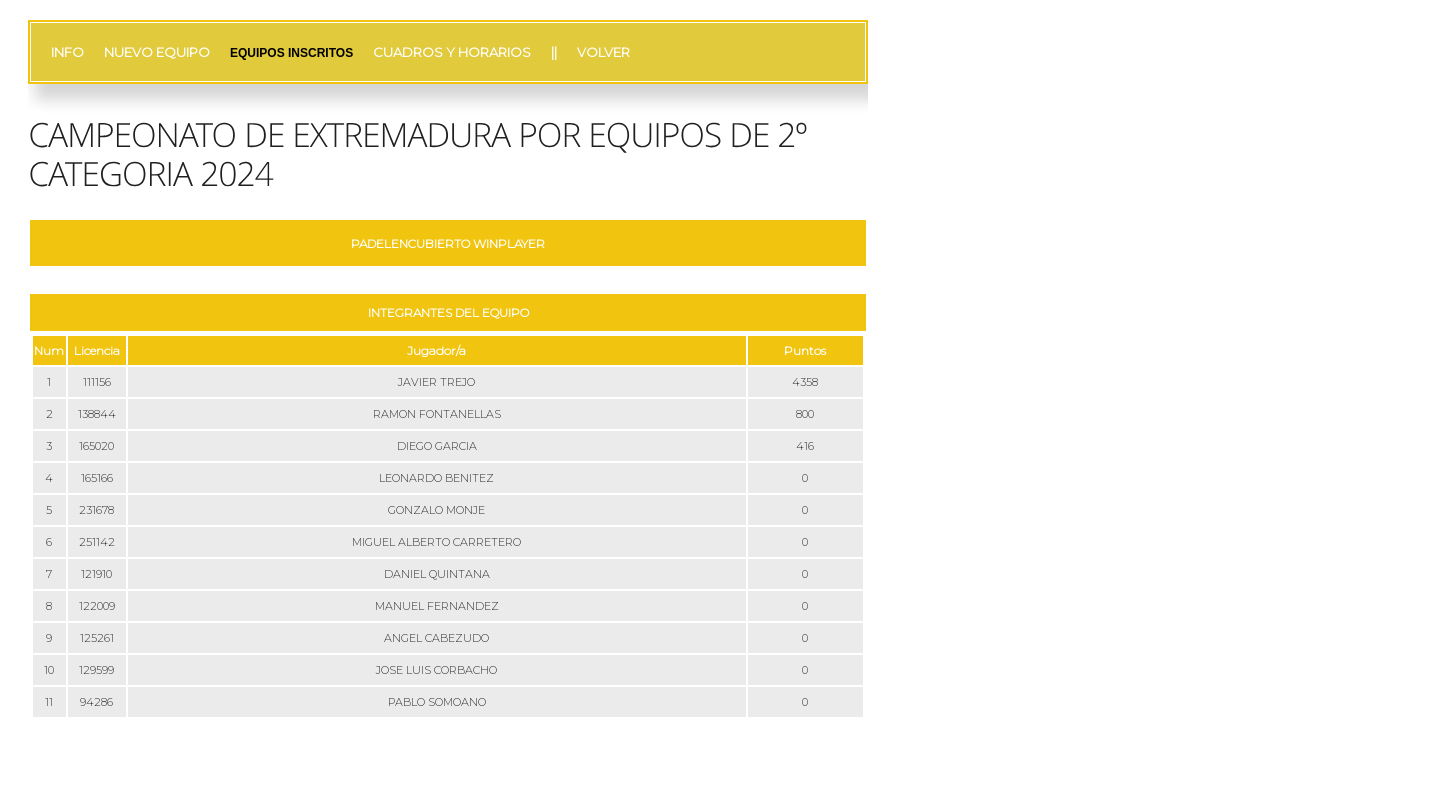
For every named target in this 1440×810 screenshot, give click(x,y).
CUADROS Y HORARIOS (452, 52)
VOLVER (603, 52)
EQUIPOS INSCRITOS (291, 53)
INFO (67, 52)
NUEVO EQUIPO (157, 52)
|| (554, 52)
